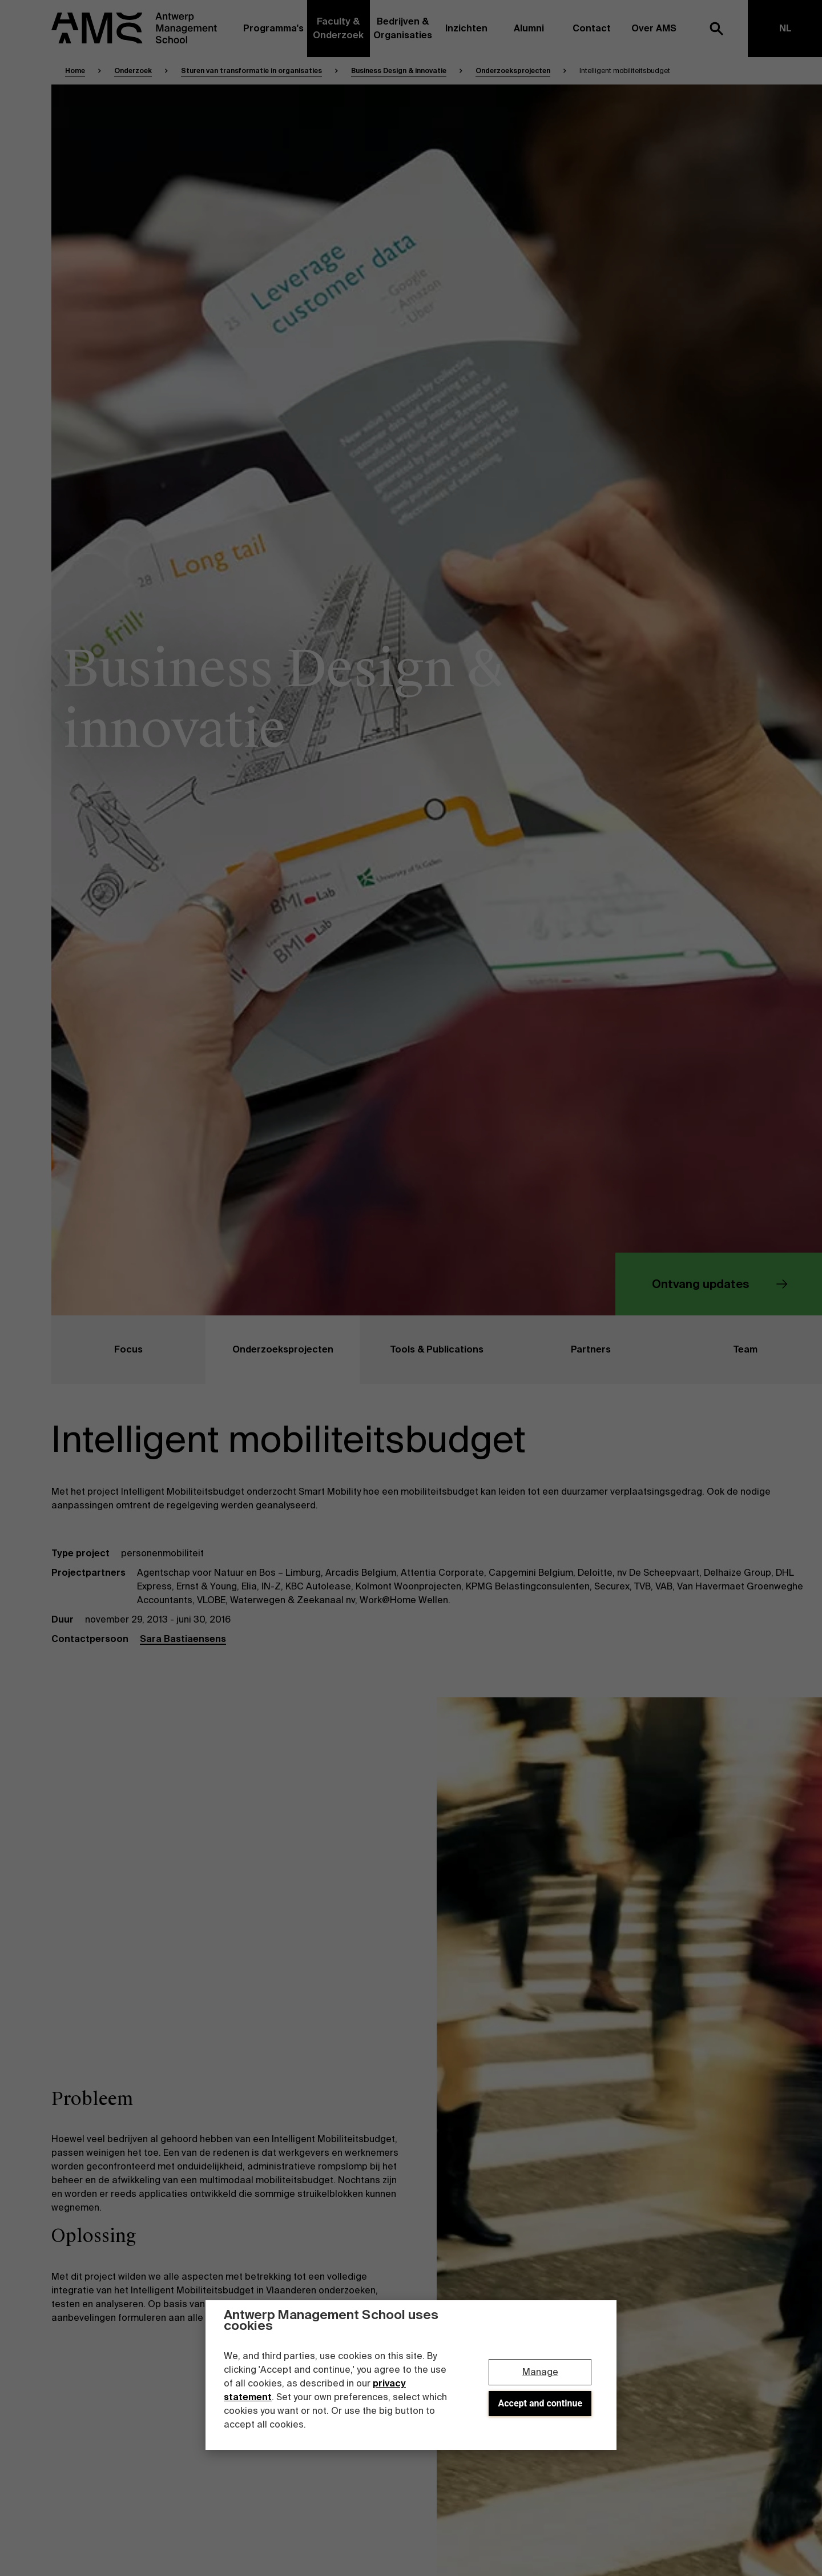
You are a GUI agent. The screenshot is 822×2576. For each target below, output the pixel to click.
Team (712, 1349)
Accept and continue (540, 2403)
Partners (562, 1349)
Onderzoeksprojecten (513, 70)
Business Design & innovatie (398, 70)
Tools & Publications (421, 1349)
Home (75, 70)
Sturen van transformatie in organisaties (251, 70)
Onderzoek (133, 70)
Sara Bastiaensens (183, 1639)
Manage (540, 2372)
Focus (97, 1349)
